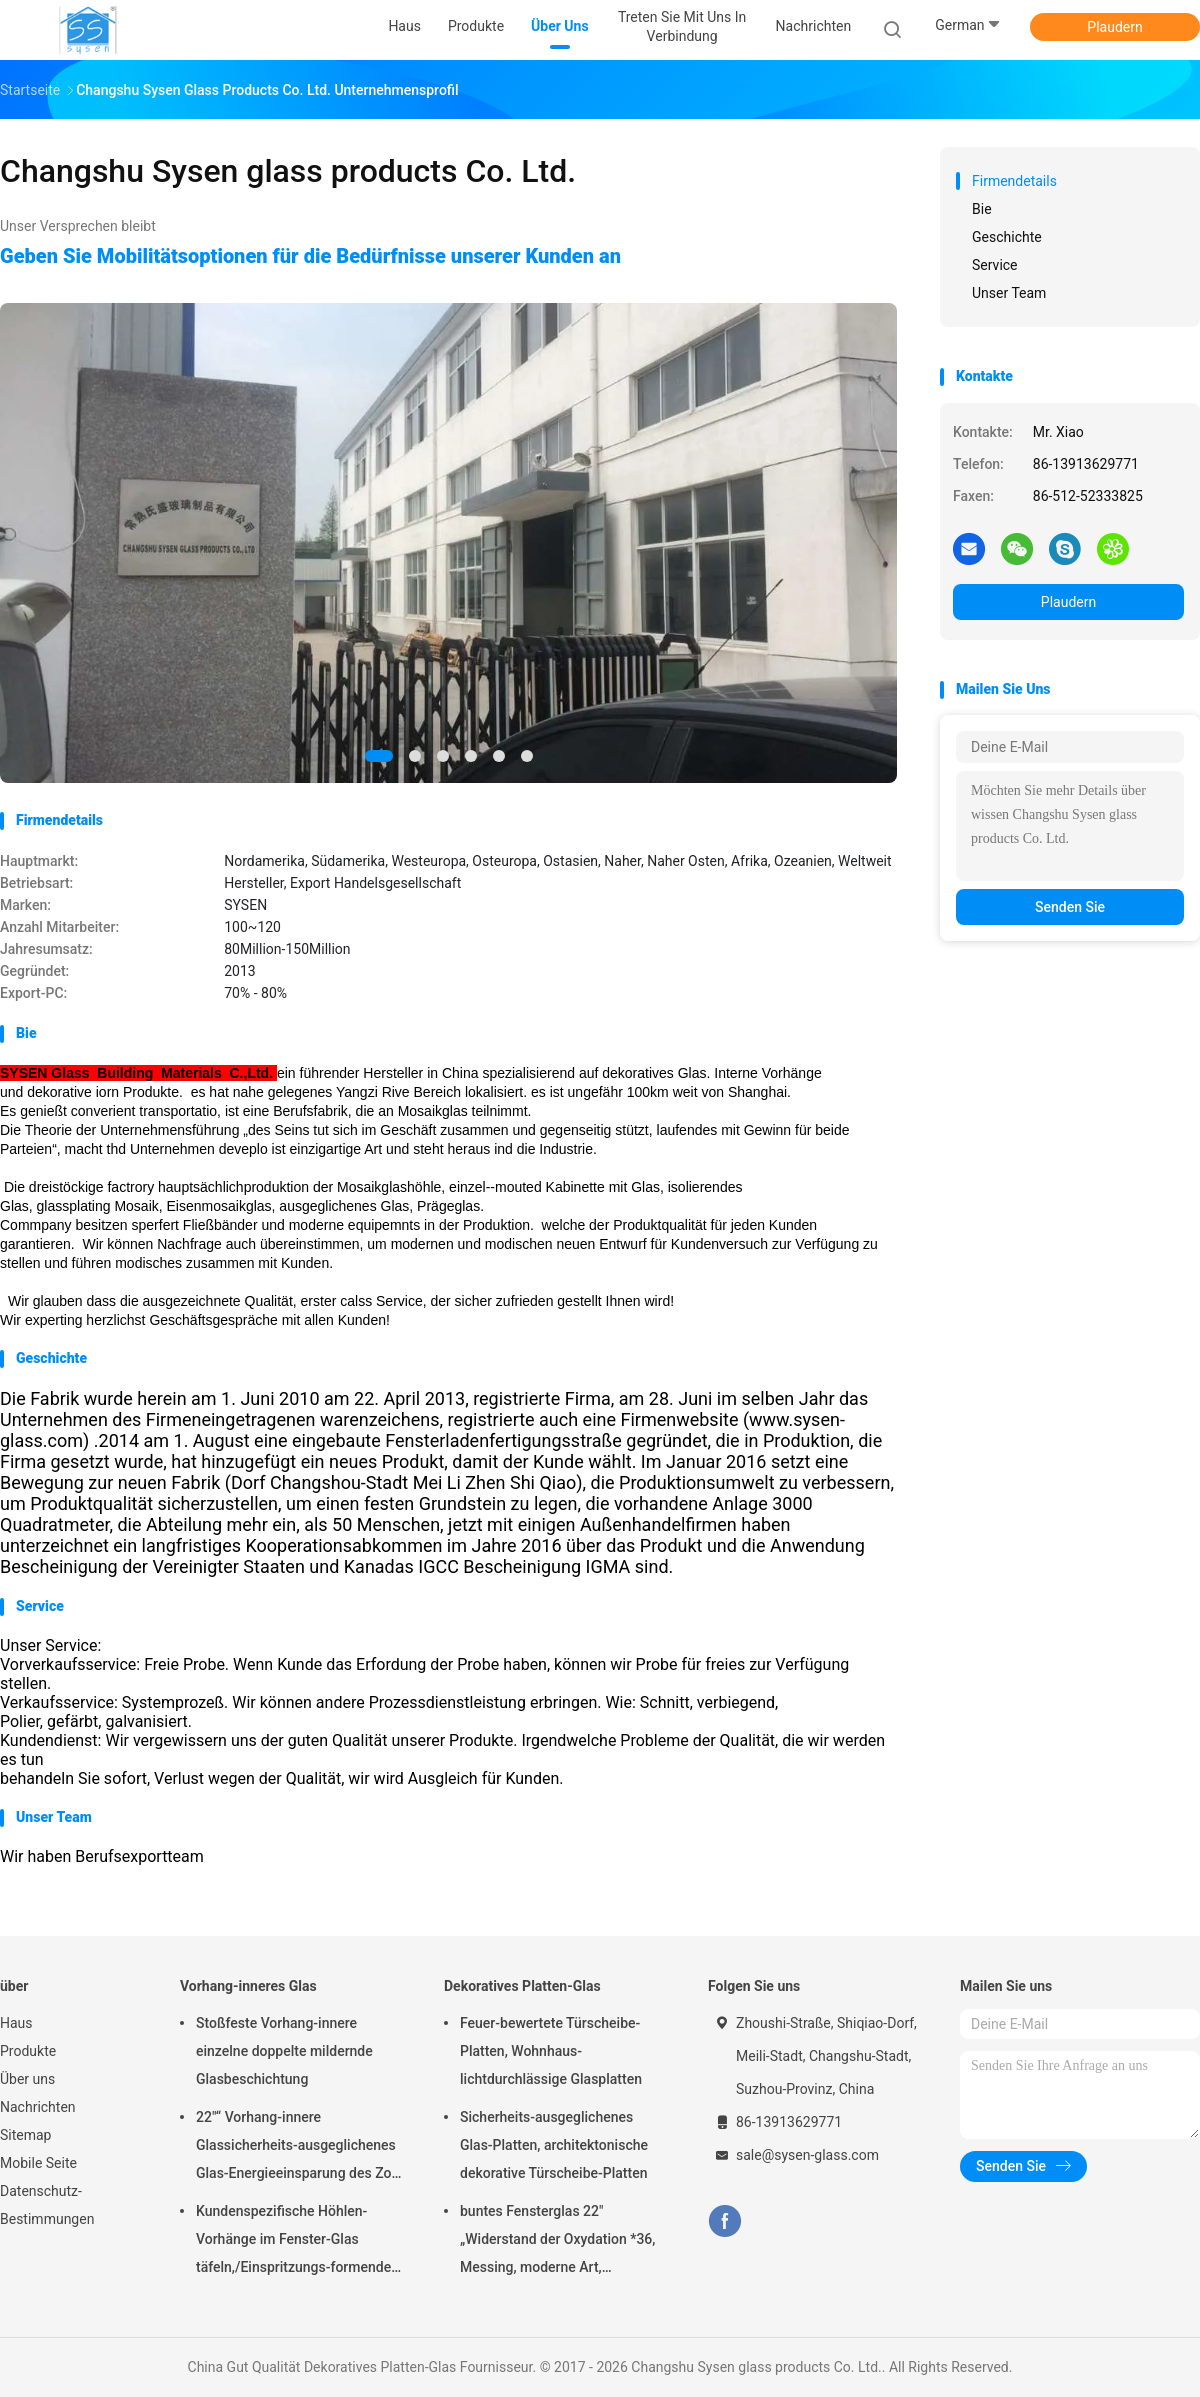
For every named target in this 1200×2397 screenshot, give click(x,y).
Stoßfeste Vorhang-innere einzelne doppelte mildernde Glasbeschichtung (284, 2051)
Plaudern (1114, 27)
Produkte (28, 2051)
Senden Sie (1070, 907)
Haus (16, 2023)
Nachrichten (38, 2107)
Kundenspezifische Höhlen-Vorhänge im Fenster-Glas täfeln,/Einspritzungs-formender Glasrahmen (296, 2242)
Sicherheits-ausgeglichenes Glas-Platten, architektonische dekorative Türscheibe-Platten (554, 2145)
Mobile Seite (38, 2163)
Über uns (27, 2079)
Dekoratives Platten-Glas (522, 1986)
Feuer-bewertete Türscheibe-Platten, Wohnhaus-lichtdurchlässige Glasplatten (551, 2051)
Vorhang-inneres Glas (248, 1986)
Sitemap (25, 2135)
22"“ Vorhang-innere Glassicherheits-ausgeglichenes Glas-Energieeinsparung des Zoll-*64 (299, 2148)
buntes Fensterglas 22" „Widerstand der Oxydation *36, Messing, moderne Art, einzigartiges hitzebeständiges (557, 2242)
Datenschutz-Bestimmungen (47, 2205)
